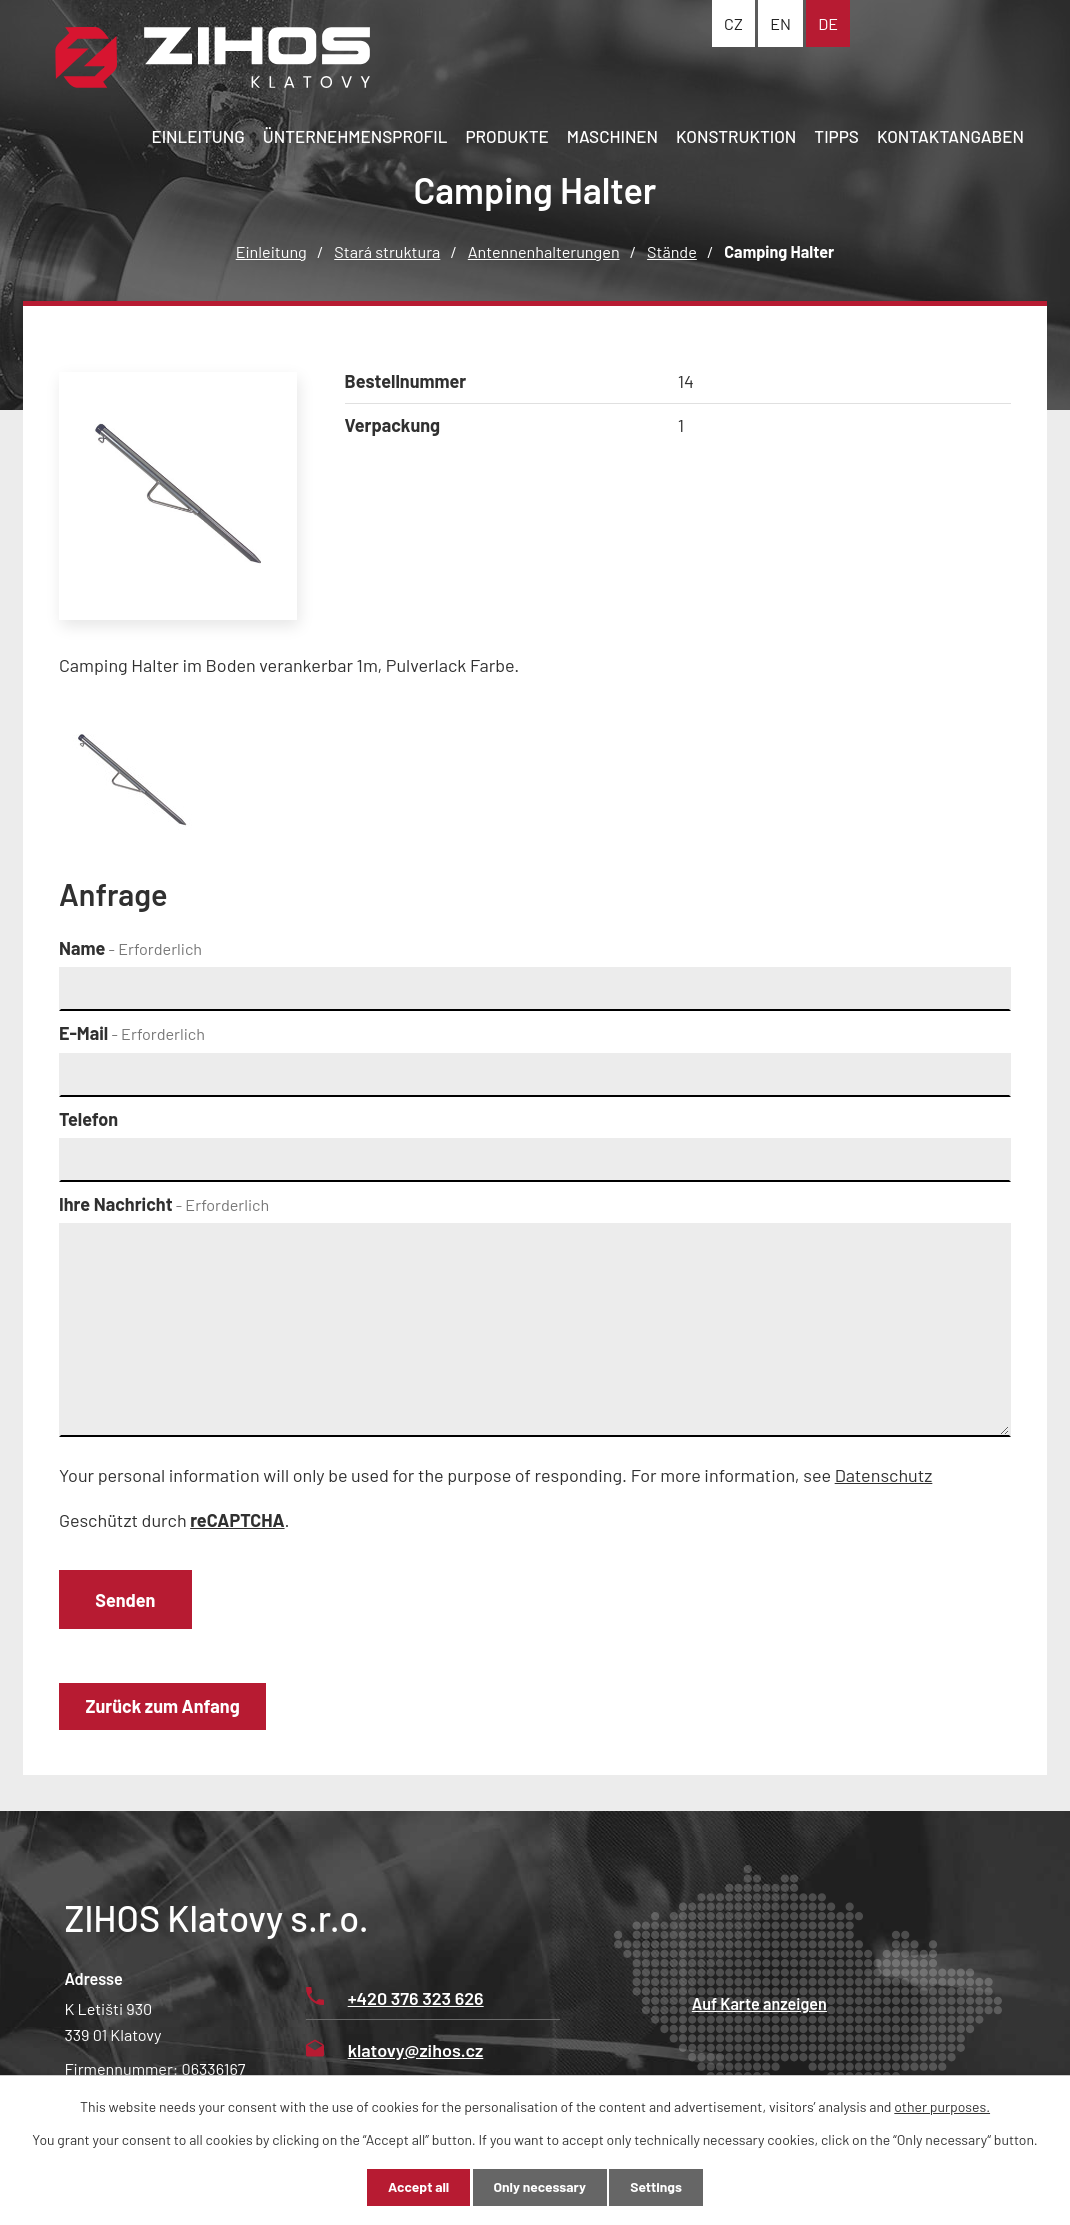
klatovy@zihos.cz (394, 2051)
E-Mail (132, 1033)
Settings (659, 2187)
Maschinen (612, 136)
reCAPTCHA (237, 1520)
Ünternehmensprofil (355, 136)
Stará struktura (387, 251)
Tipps (836, 136)
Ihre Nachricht (164, 1204)
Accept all (415, 2187)
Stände (672, 251)
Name (130, 948)
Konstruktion (736, 136)
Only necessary (540, 2187)
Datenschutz (884, 1475)
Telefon (88, 1119)
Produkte (506, 136)
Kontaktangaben (950, 136)
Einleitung (197, 136)
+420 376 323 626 (394, 1999)
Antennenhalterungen (544, 251)
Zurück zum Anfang (164, 1707)
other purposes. (942, 2105)
